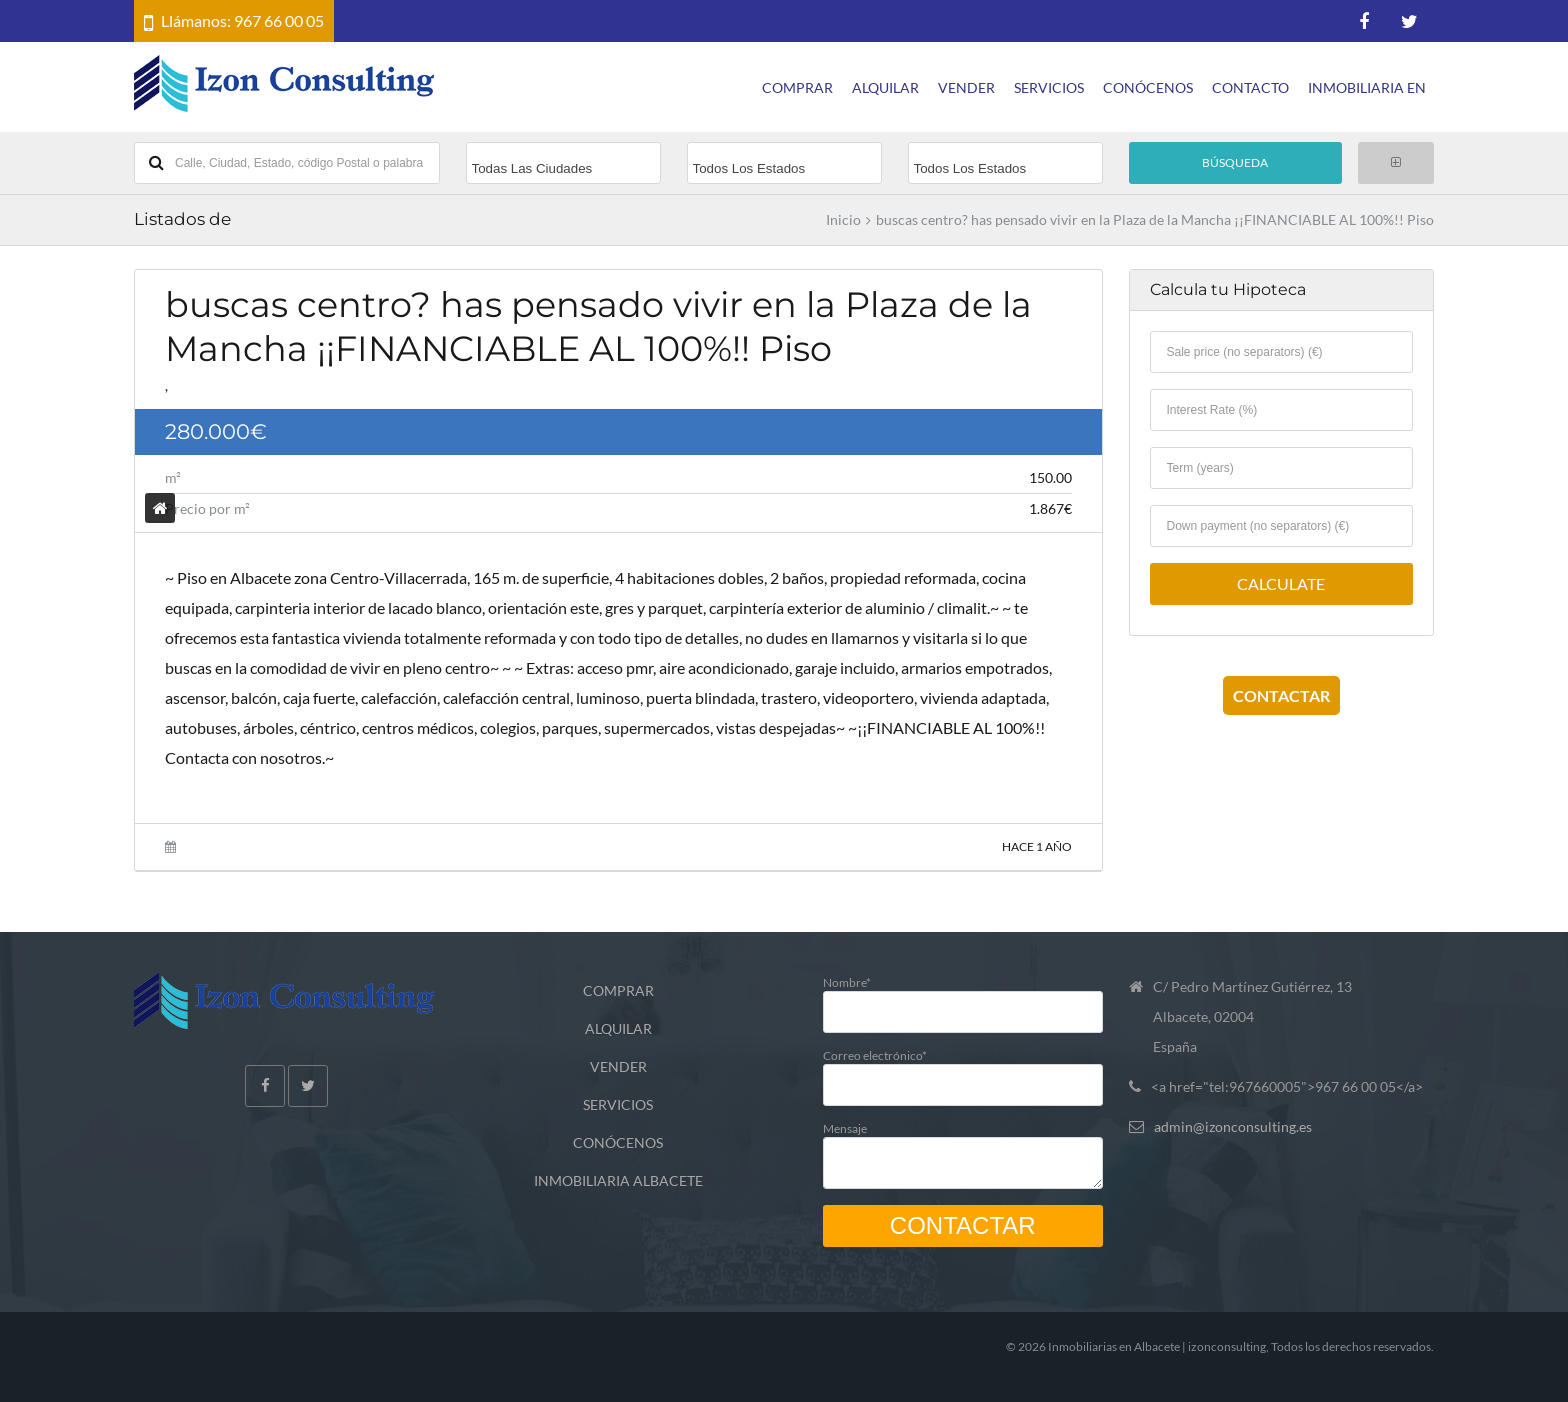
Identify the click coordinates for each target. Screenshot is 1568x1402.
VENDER (966, 87)
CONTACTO (1250, 87)
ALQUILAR (885, 87)
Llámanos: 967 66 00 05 (242, 20)
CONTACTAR (1281, 695)
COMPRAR (797, 87)
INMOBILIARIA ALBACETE (618, 1180)
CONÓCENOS (1148, 87)
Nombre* (963, 996)
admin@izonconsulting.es (1233, 1126)
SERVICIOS (1049, 87)
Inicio (843, 220)
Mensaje (963, 1150)
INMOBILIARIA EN (1367, 87)
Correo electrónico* (963, 1069)
